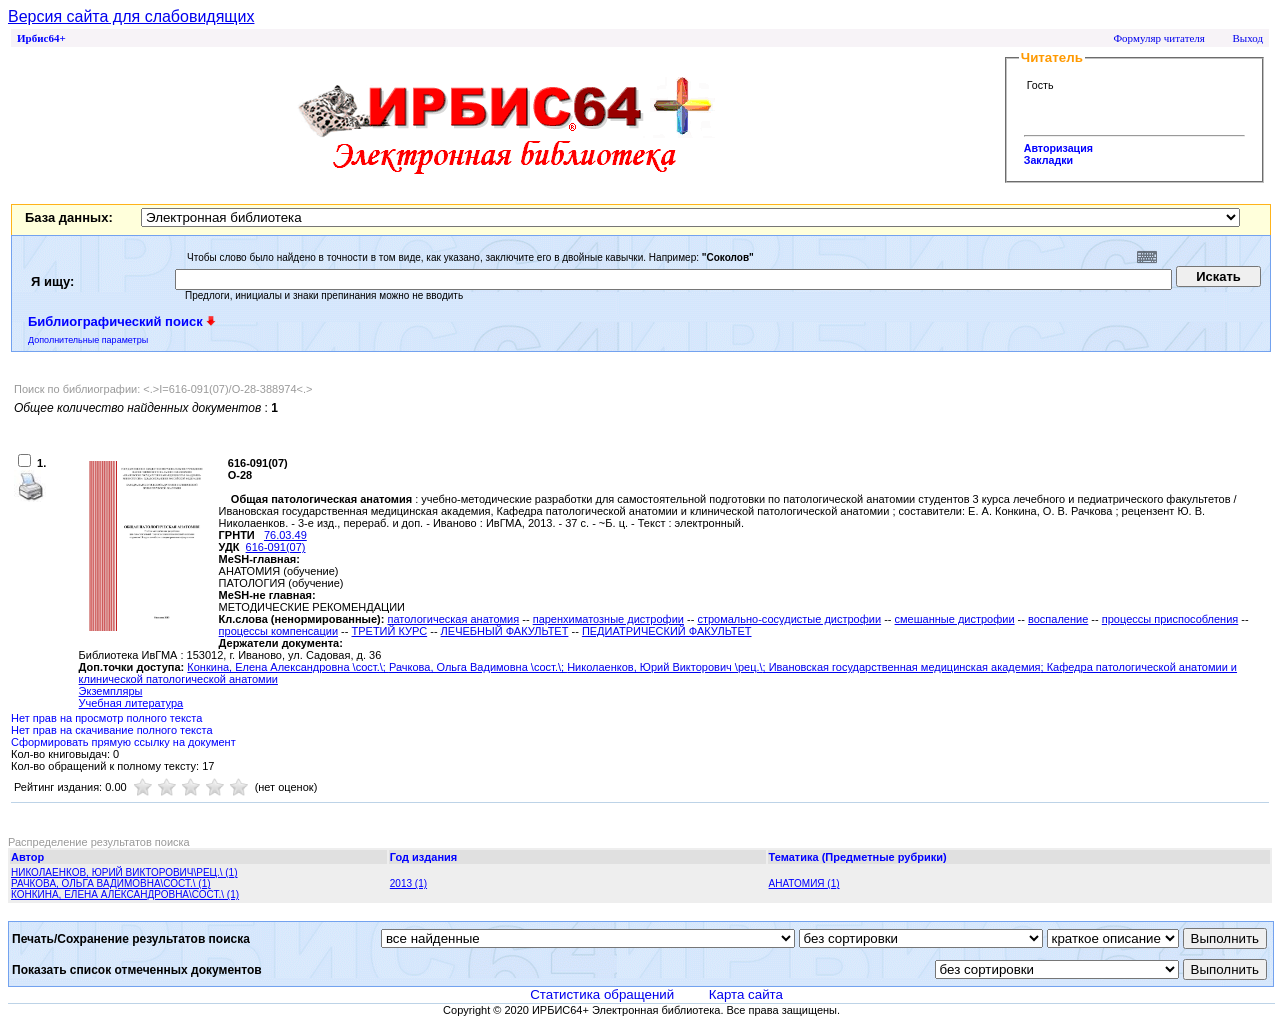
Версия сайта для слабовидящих (131, 16)
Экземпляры (111, 691)
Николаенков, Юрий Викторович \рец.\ (664, 667)
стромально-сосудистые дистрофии (789, 619)
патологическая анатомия (453, 619)
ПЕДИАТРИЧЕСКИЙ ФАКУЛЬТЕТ (667, 631)
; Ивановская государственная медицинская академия (902, 667)
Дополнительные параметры (88, 340)
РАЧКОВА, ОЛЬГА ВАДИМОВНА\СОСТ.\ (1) (111, 883)
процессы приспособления (1170, 619)
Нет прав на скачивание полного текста (112, 730)
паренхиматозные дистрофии (608, 619)
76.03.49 (285, 535)
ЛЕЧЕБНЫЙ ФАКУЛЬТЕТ (505, 631)
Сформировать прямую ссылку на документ (123, 742)
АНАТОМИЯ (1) (804, 883)
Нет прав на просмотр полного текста (106, 718)
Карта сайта (746, 994)
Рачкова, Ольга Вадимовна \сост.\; (478, 667)
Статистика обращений (602, 994)
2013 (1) (408, 883)
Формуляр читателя (1159, 38)
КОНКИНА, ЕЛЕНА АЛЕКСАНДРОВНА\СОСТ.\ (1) (125, 894)
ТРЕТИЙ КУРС (389, 631)
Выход (1247, 38)
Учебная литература (131, 703)
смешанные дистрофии (955, 619)
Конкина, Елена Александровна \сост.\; (288, 667)
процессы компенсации (278, 631)
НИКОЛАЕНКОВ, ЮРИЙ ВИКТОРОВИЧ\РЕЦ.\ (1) (124, 872)
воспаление (1058, 619)
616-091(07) (276, 547)
